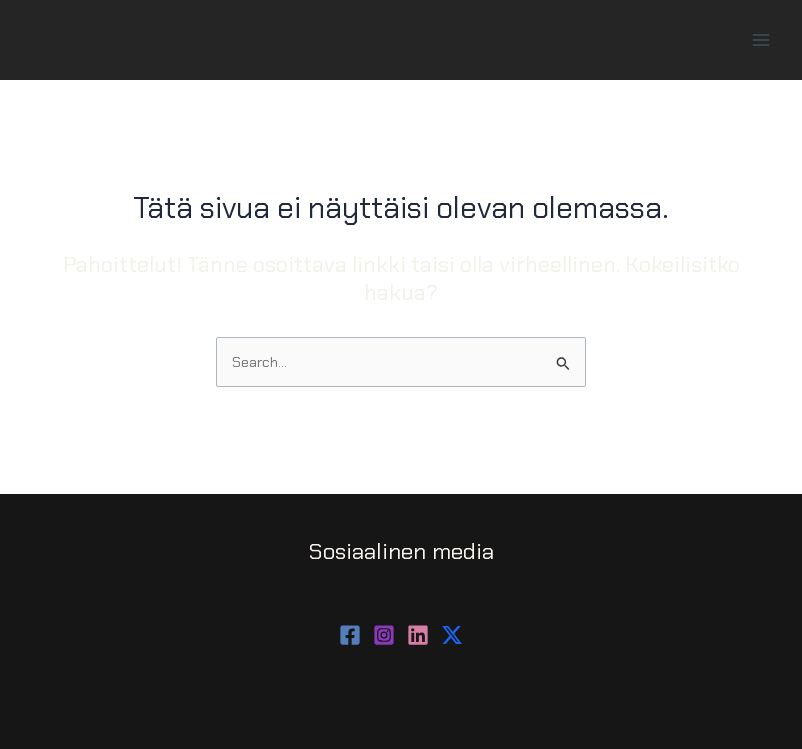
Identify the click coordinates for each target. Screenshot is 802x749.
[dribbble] (418, 635)
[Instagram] (384, 635)
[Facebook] (350, 635)
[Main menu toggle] (761, 40)
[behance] (452, 635)
